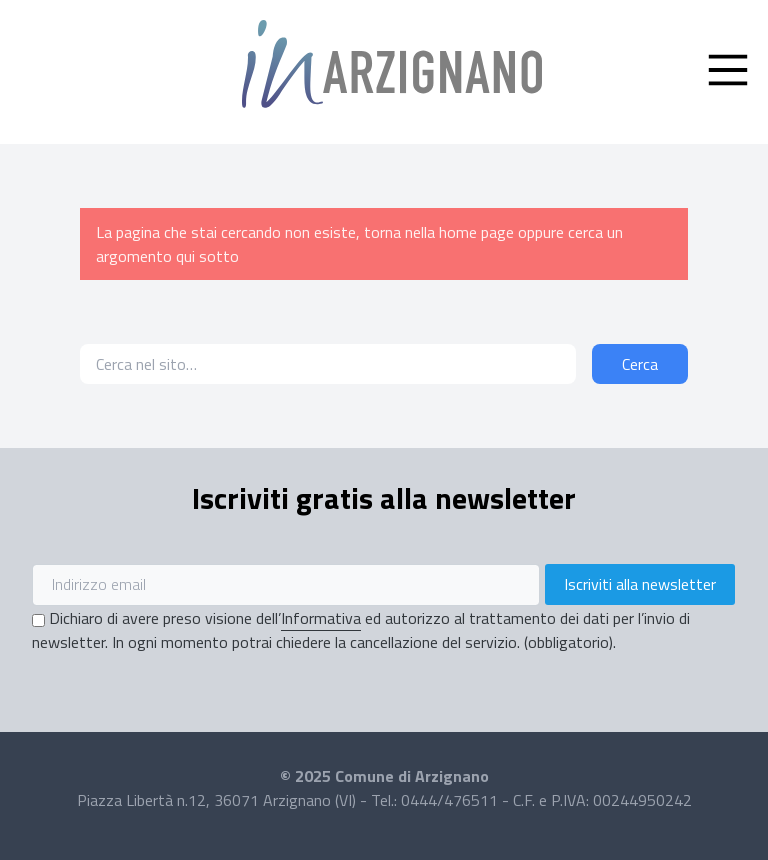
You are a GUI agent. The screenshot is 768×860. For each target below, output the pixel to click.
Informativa (321, 618)
